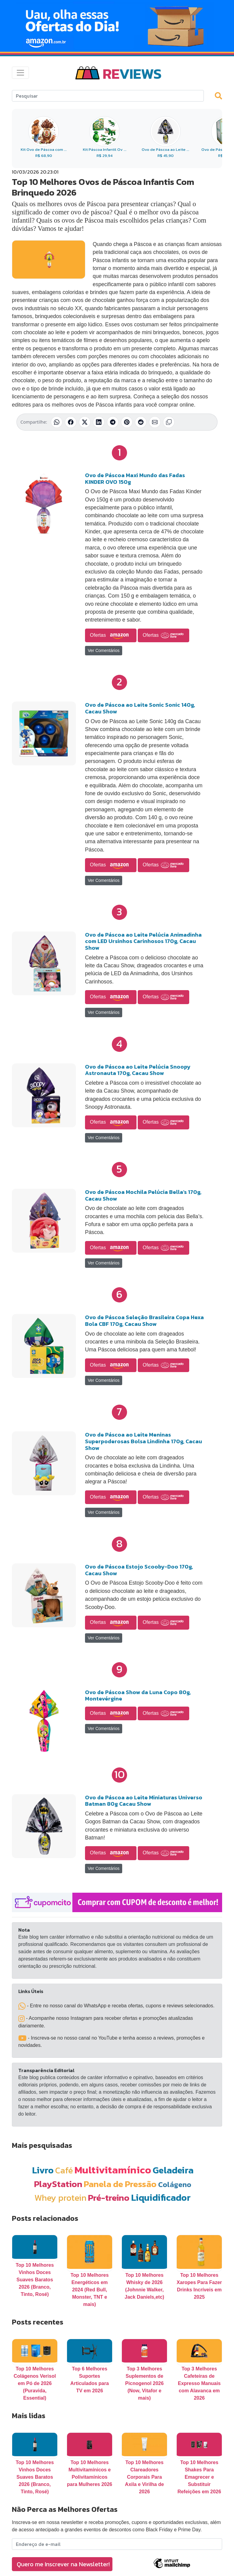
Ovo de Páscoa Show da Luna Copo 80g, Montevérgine (138, 1695)
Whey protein (60, 2197)
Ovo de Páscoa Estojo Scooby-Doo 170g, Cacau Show (139, 1569)
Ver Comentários (103, 650)
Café (64, 2170)
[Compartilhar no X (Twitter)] (84, 422)
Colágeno (174, 2184)
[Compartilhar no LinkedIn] (99, 422)
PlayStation (58, 2183)
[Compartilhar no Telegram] (113, 422)
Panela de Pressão (120, 2183)
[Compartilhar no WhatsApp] (56, 422)
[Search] (108, 96)
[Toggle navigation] (20, 73)
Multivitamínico (112, 2169)
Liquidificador (161, 2197)
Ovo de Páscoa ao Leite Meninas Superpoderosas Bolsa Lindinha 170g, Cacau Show (143, 1441)
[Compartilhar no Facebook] (70, 422)
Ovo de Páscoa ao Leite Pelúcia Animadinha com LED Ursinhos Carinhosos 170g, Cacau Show (143, 941)
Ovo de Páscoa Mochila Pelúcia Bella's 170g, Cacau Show (143, 1195)
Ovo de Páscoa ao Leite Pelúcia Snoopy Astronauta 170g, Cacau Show (137, 1070)
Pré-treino (108, 2197)
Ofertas (111, 635)
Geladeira (173, 2170)
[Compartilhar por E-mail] (155, 422)
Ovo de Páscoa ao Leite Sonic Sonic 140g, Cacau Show (140, 708)
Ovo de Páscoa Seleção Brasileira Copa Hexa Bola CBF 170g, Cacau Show (144, 1320)
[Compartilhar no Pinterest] (127, 422)
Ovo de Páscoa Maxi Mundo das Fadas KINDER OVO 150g (135, 478)
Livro (43, 2170)
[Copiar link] (169, 422)
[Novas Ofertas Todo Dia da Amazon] (117, 26)
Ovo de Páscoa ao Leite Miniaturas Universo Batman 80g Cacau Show (143, 1800)
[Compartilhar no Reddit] (141, 422)
